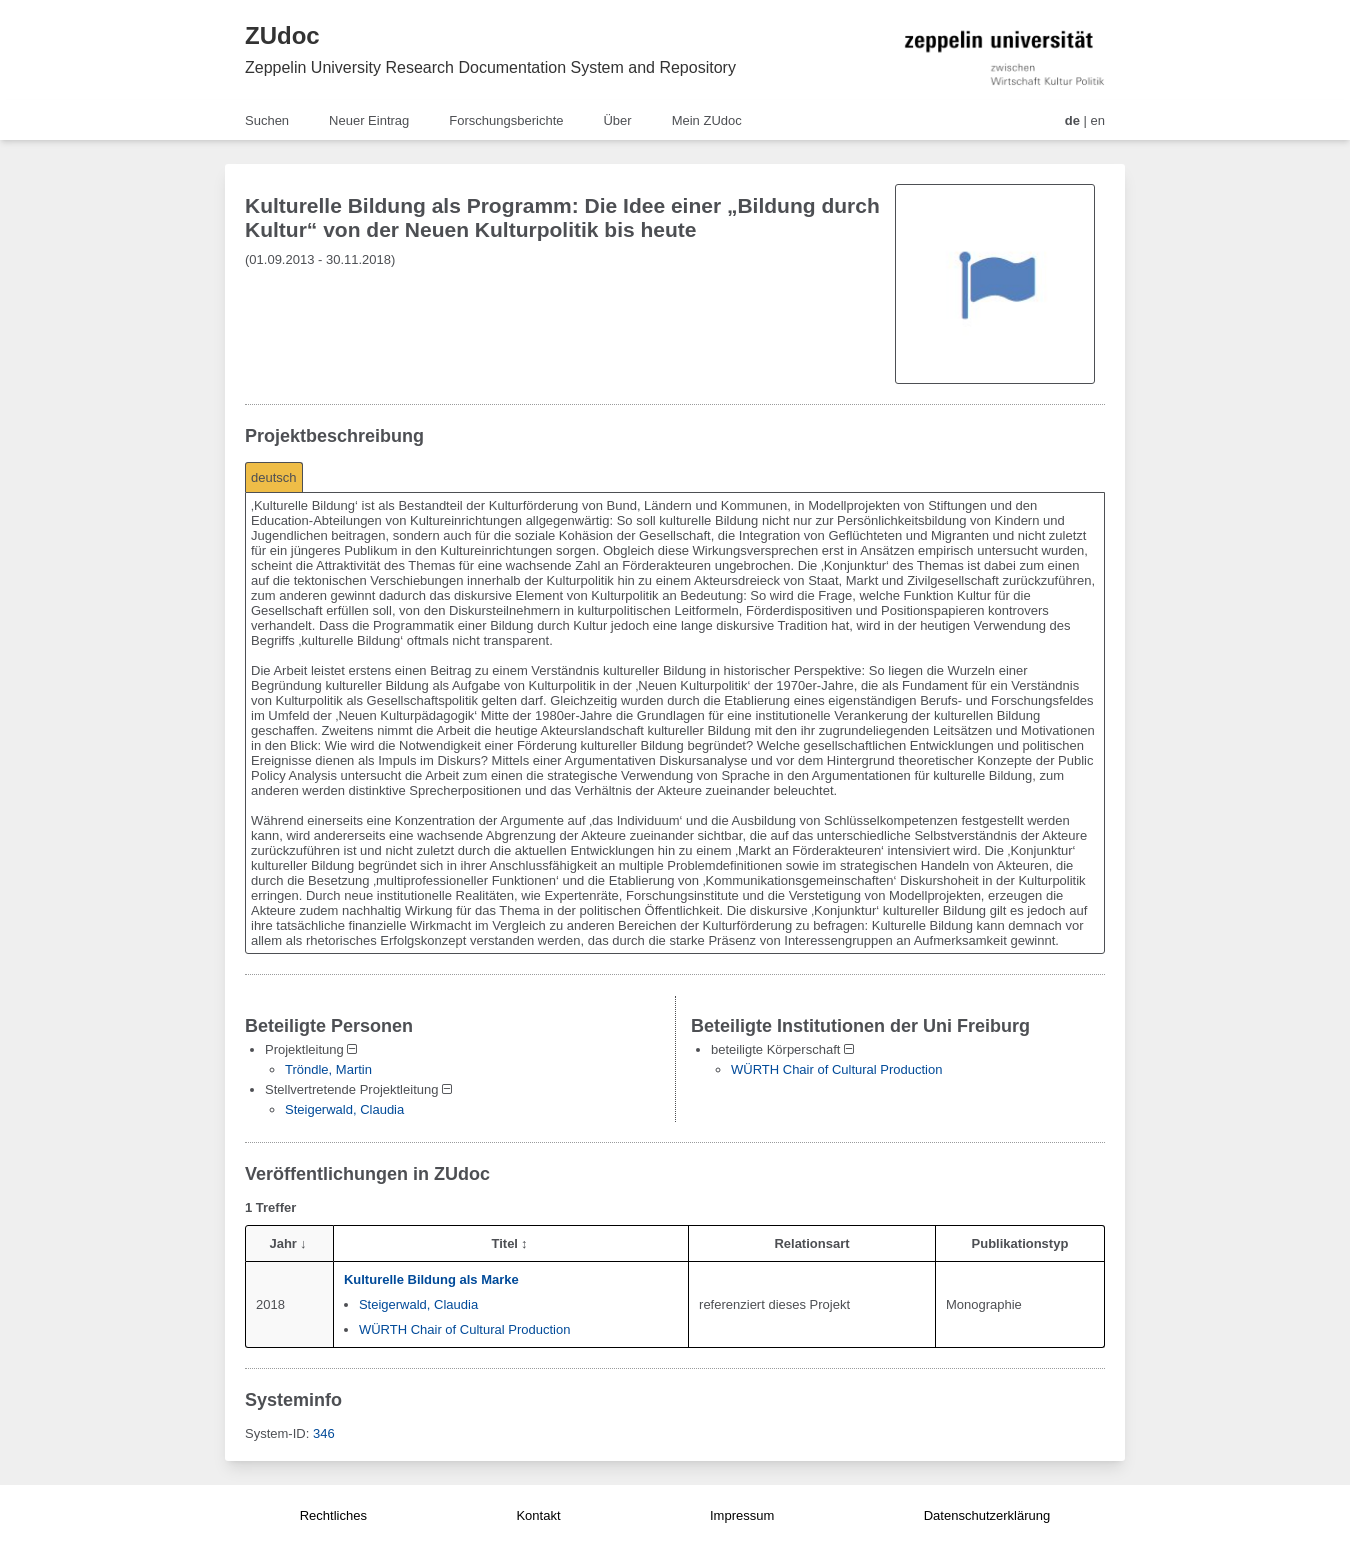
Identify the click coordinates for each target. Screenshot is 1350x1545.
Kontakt (538, 1515)
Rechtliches (333, 1515)
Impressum (742, 1515)
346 (324, 1433)
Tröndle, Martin (328, 1069)
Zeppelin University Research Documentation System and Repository (490, 67)
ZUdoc (282, 35)
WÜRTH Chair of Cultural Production (836, 1069)
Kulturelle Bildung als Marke (431, 1279)
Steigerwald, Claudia (344, 1109)
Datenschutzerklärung (987, 1515)
